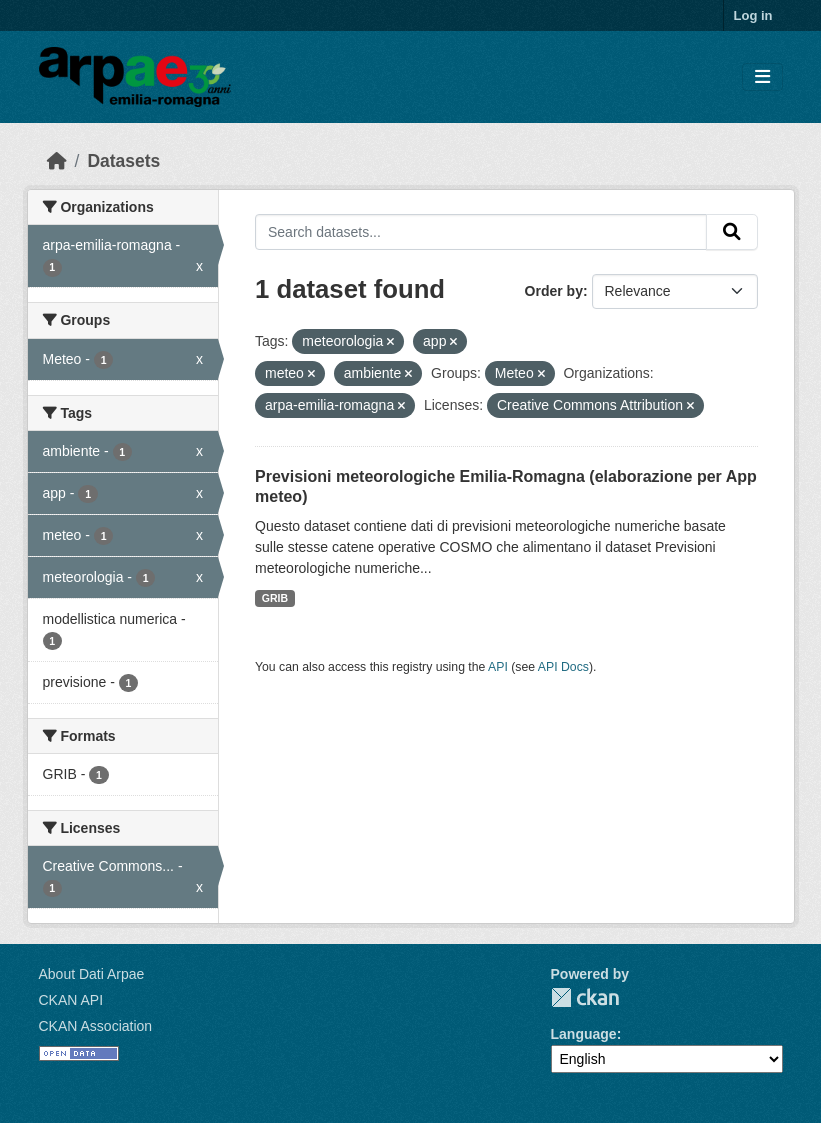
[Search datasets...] (481, 232)
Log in (753, 15)
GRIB (275, 598)
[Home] (57, 161)
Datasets (123, 161)
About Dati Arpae (92, 974)
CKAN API (71, 1000)
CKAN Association (96, 1026)
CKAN (585, 997)
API (498, 667)
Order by (554, 291)
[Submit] (732, 232)
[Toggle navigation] (762, 77)
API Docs (563, 667)
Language (584, 1034)
